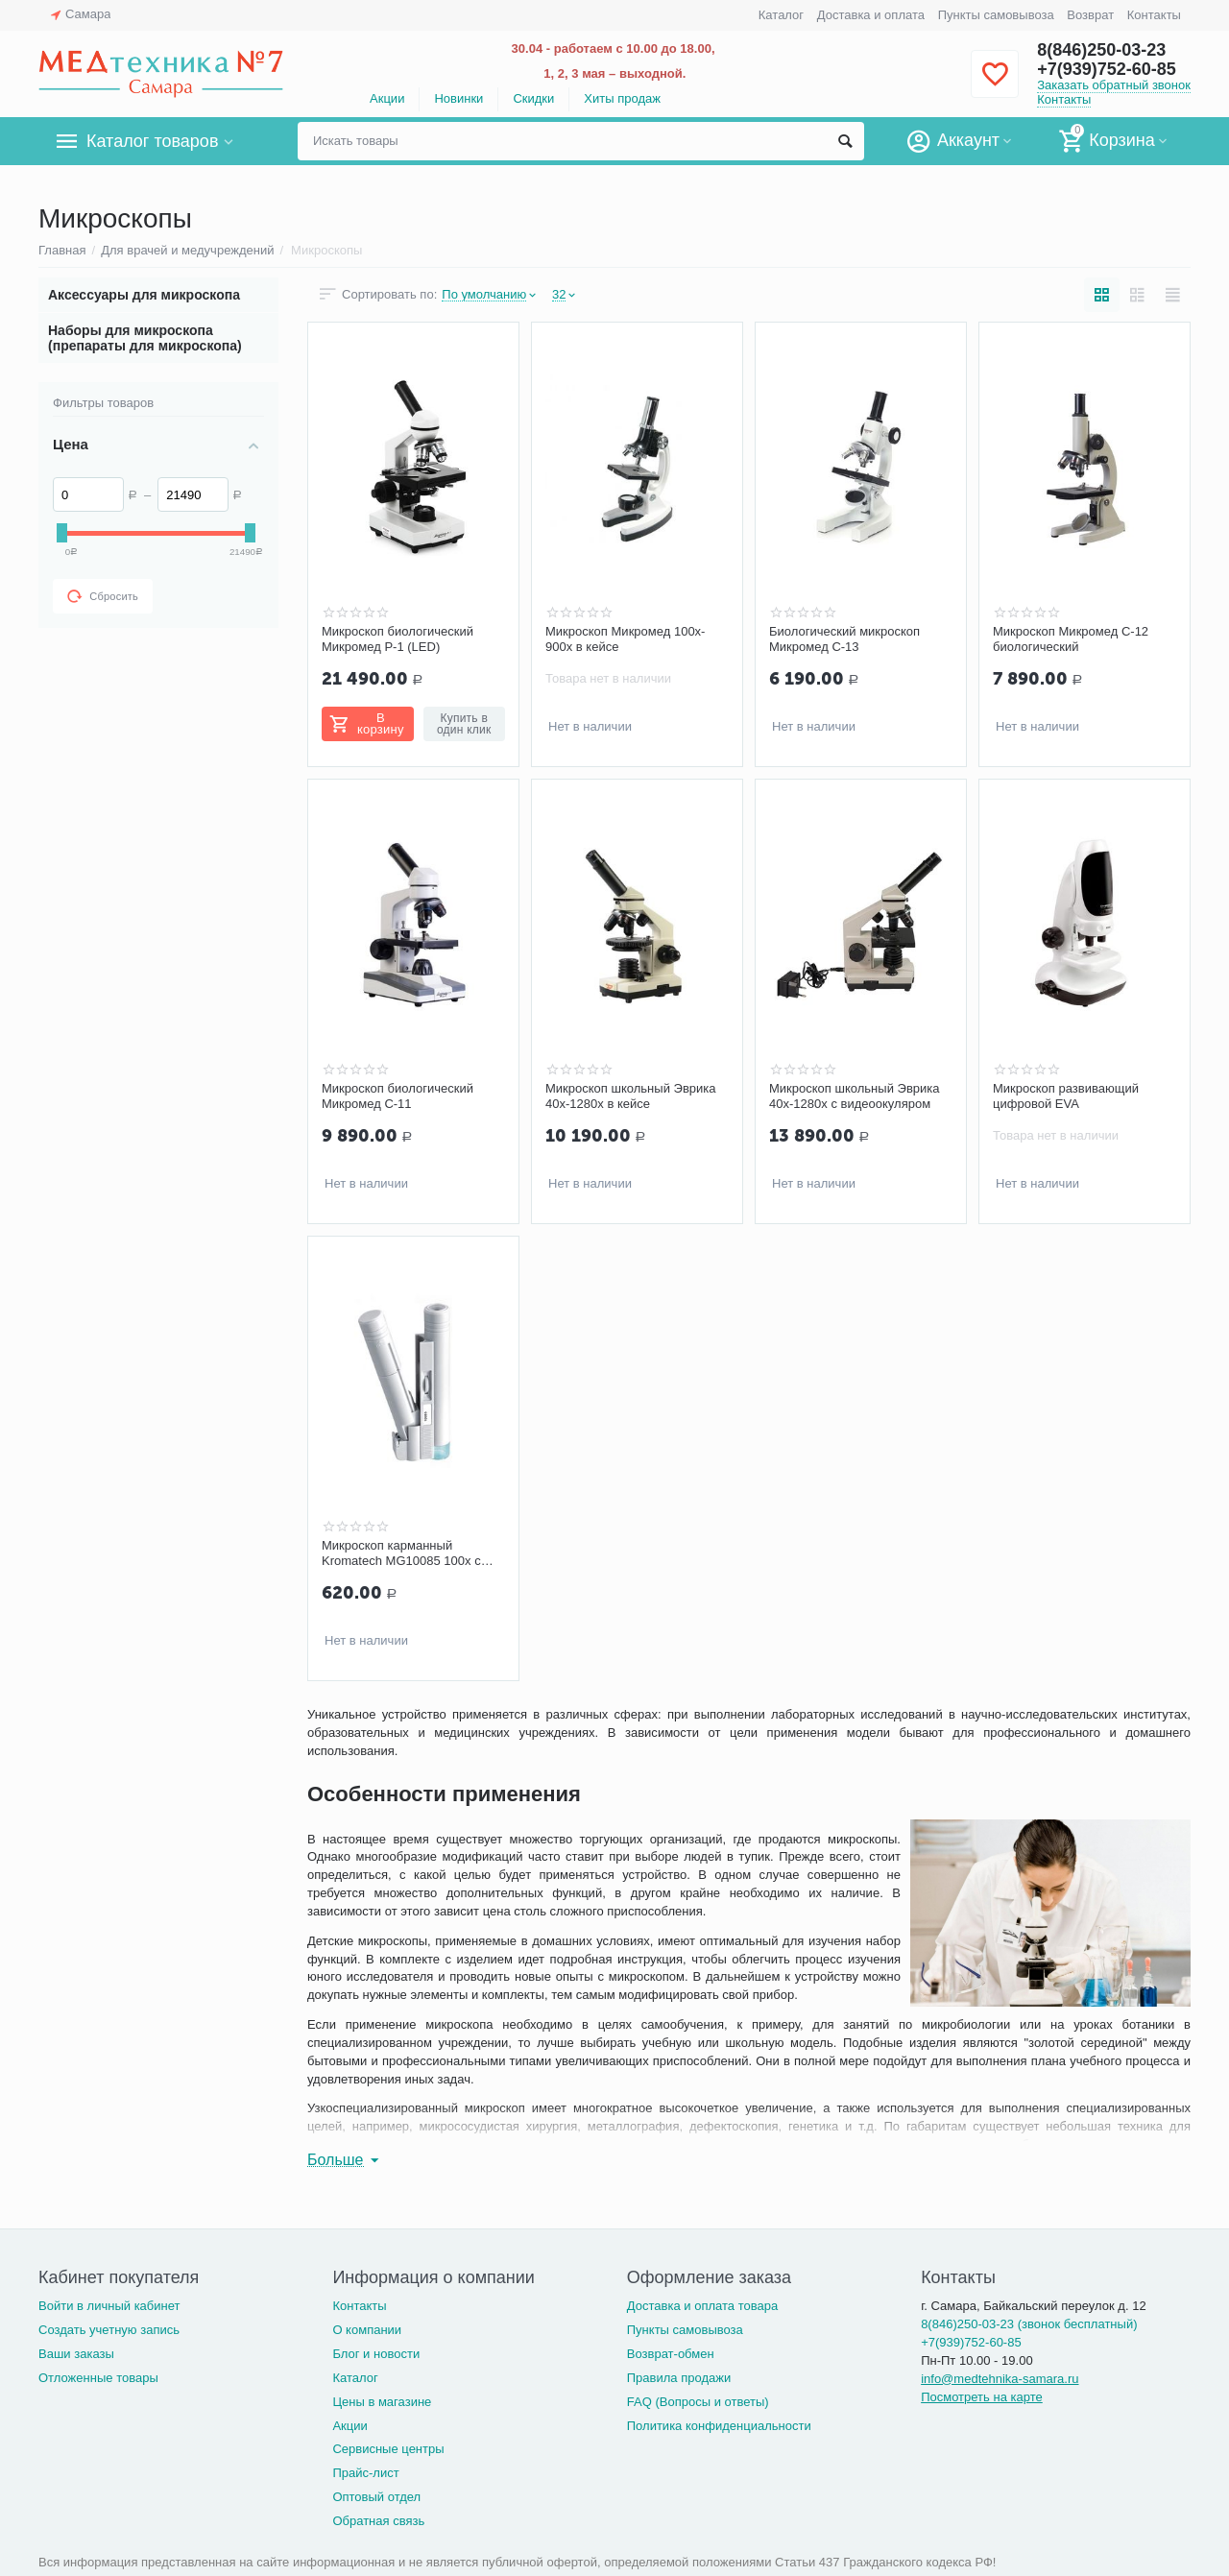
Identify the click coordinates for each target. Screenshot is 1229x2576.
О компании (366, 2330)
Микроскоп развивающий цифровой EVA (1066, 1096)
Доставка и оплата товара (702, 2306)
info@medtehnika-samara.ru (999, 2378)
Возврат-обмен (670, 2354)
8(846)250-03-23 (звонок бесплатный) (1029, 2324)
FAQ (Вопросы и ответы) (698, 2402)
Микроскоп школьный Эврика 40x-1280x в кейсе (630, 1096)
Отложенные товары (98, 2378)
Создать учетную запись (109, 2330)
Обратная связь (378, 2521)
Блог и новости (376, 2354)
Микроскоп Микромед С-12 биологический (1070, 639)
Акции (387, 98)
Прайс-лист (365, 2473)
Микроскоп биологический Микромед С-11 (397, 1096)
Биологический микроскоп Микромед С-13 (844, 639)
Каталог (781, 15)
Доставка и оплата (871, 15)
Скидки (533, 98)
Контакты (1154, 15)
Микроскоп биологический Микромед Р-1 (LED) (397, 639)
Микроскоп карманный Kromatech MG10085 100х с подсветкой (401, 1553)
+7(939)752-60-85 (1106, 69)
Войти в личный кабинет (109, 2306)
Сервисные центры (388, 2449)
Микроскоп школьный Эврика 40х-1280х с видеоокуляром (854, 1096)
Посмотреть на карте (982, 2397)
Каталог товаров (152, 141)
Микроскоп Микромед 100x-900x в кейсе (625, 639)
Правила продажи (679, 2378)
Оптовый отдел (376, 2497)
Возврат (1090, 15)
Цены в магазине (381, 2402)
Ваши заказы (76, 2354)
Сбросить (102, 596)
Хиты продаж (622, 98)
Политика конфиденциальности (719, 2426)
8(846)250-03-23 (1101, 50)
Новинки (458, 98)
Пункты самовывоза (996, 15)
